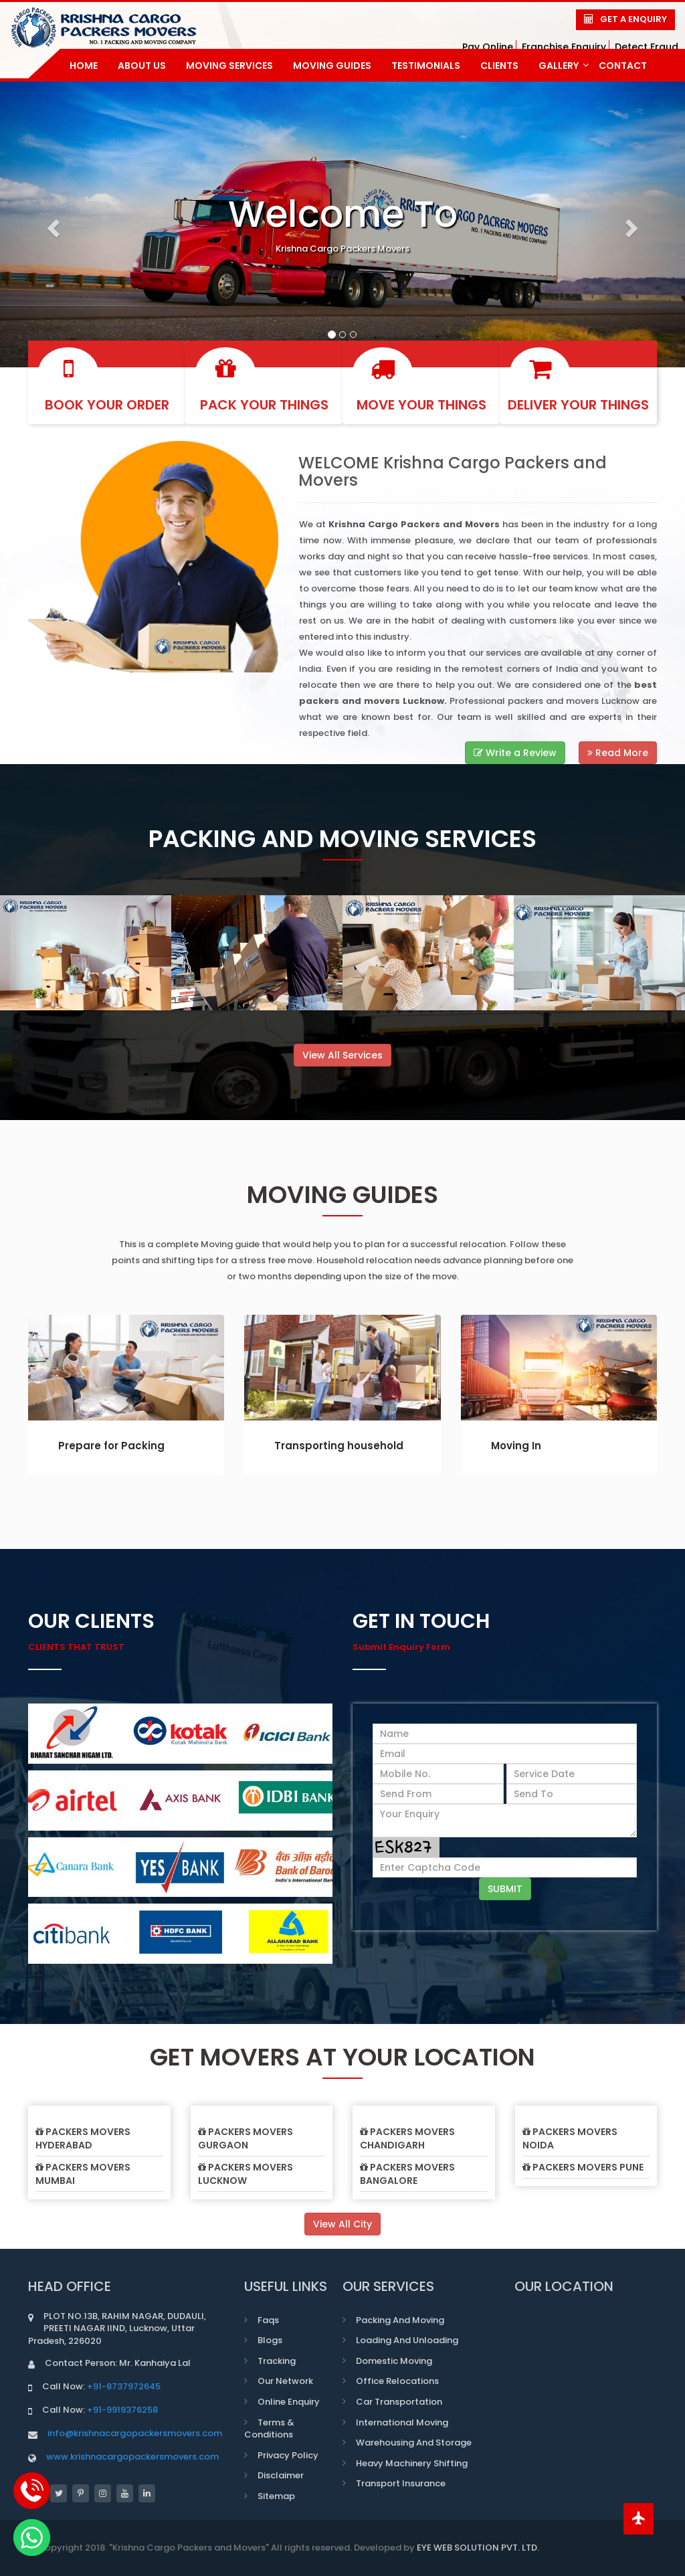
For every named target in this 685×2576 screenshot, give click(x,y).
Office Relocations (397, 2381)
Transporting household (338, 1446)
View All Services (342, 1055)
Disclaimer (281, 2475)
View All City (342, 2224)
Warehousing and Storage (414, 2442)
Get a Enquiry (633, 19)
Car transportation (399, 2401)
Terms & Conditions (269, 2429)
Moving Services (229, 65)
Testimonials (425, 65)
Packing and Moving (400, 2320)
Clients (499, 65)
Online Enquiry (289, 2401)
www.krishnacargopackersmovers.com (132, 2456)
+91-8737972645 (124, 2386)
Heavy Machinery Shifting (412, 2463)
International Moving (402, 2422)
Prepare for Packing (111, 1446)
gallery (564, 65)
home (84, 65)
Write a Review (515, 752)
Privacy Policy (288, 2455)
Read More (617, 752)
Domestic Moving (394, 2361)
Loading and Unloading (407, 2340)
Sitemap (276, 2496)
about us (142, 65)
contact (623, 65)
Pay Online (487, 47)
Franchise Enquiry (564, 47)
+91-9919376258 (122, 2409)
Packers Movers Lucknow (245, 2173)
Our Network (285, 2381)
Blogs (270, 2340)
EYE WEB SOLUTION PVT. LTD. (478, 2547)
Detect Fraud (646, 47)
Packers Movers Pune (583, 2167)
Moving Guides (332, 65)
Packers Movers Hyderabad (82, 2138)
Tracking (277, 2361)
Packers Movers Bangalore (407, 2173)
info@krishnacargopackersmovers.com (134, 2433)
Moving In (516, 1446)
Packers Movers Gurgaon (245, 2138)
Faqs (268, 2320)
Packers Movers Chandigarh (407, 2138)
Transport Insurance (401, 2483)
